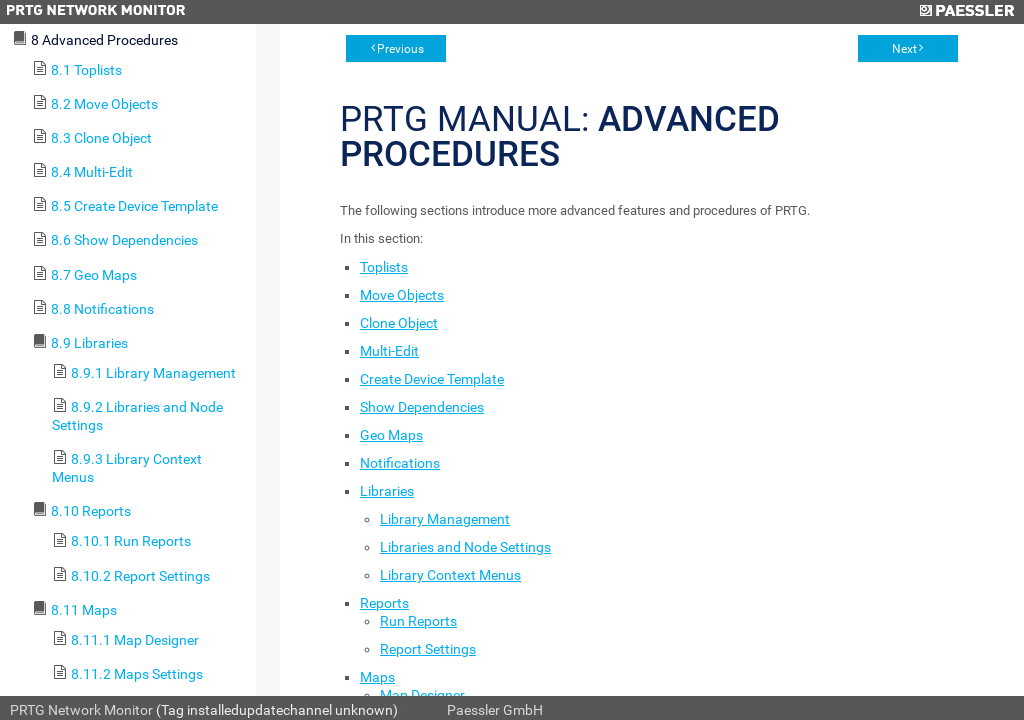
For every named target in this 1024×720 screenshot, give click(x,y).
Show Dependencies (422, 407)
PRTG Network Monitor (81, 710)
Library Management (445, 519)
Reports (384, 603)
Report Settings (428, 649)
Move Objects (402, 295)
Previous (400, 49)
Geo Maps (391, 435)
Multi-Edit (389, 351)
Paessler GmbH (495, 710)
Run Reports (418, 621)
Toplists (384, 267)
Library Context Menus (450, 575)
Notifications (400, 463)
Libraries (387, 491)
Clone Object (399, 323)
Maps (377, 677)
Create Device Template (432, 379)
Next (904, 49)
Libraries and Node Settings (465, 547)
